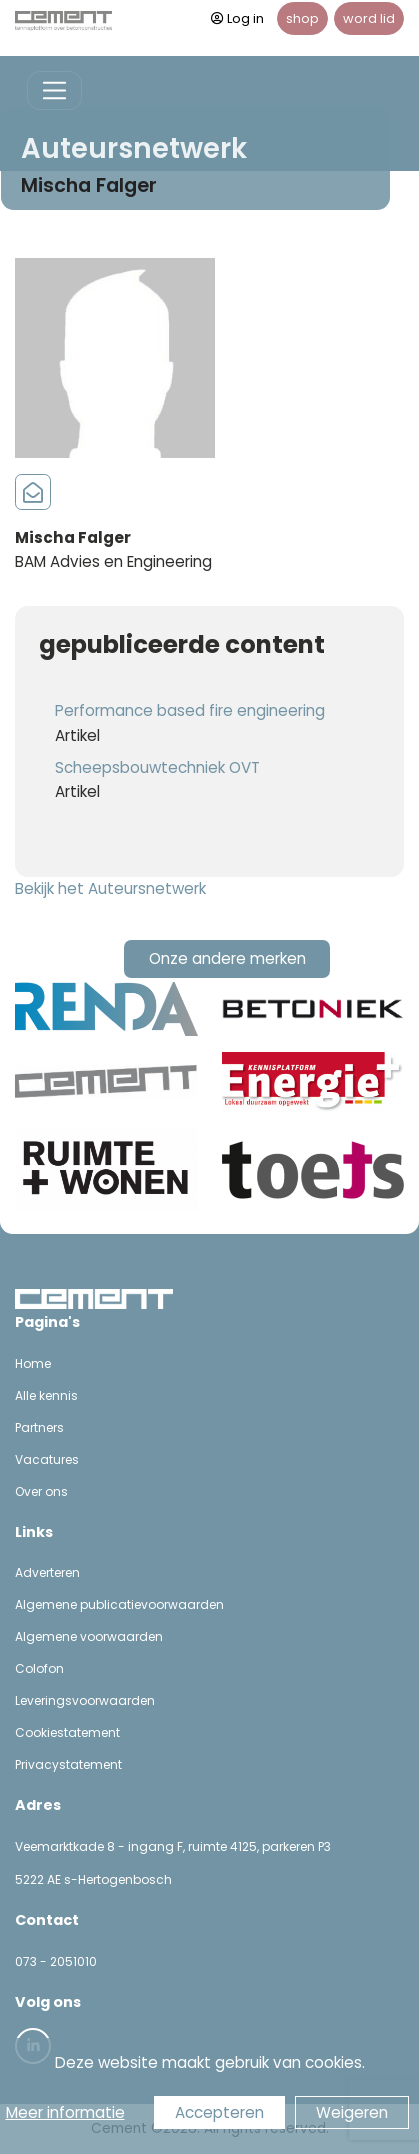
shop (302, 18)
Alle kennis (46, 1395)
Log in (237, 18)
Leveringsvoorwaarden (85, 1700)
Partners (39, 1427)
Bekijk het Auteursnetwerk (110, 888)
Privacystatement (68, 1764)
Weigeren (352, 2112)
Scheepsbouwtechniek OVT (157, 767)
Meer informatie (65, 2112)
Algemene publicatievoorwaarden (119, 1604)
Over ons (41, 1491)
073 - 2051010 (56, 1961)
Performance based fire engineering (190, 710)
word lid (369, 18)
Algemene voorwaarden (89, 1636)
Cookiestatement (67, 1732)
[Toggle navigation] (54, 90)
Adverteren (47, 1572)
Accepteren (219, 2112)
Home (33, 1363)
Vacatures (47, 1459)
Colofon (39, 1668)
